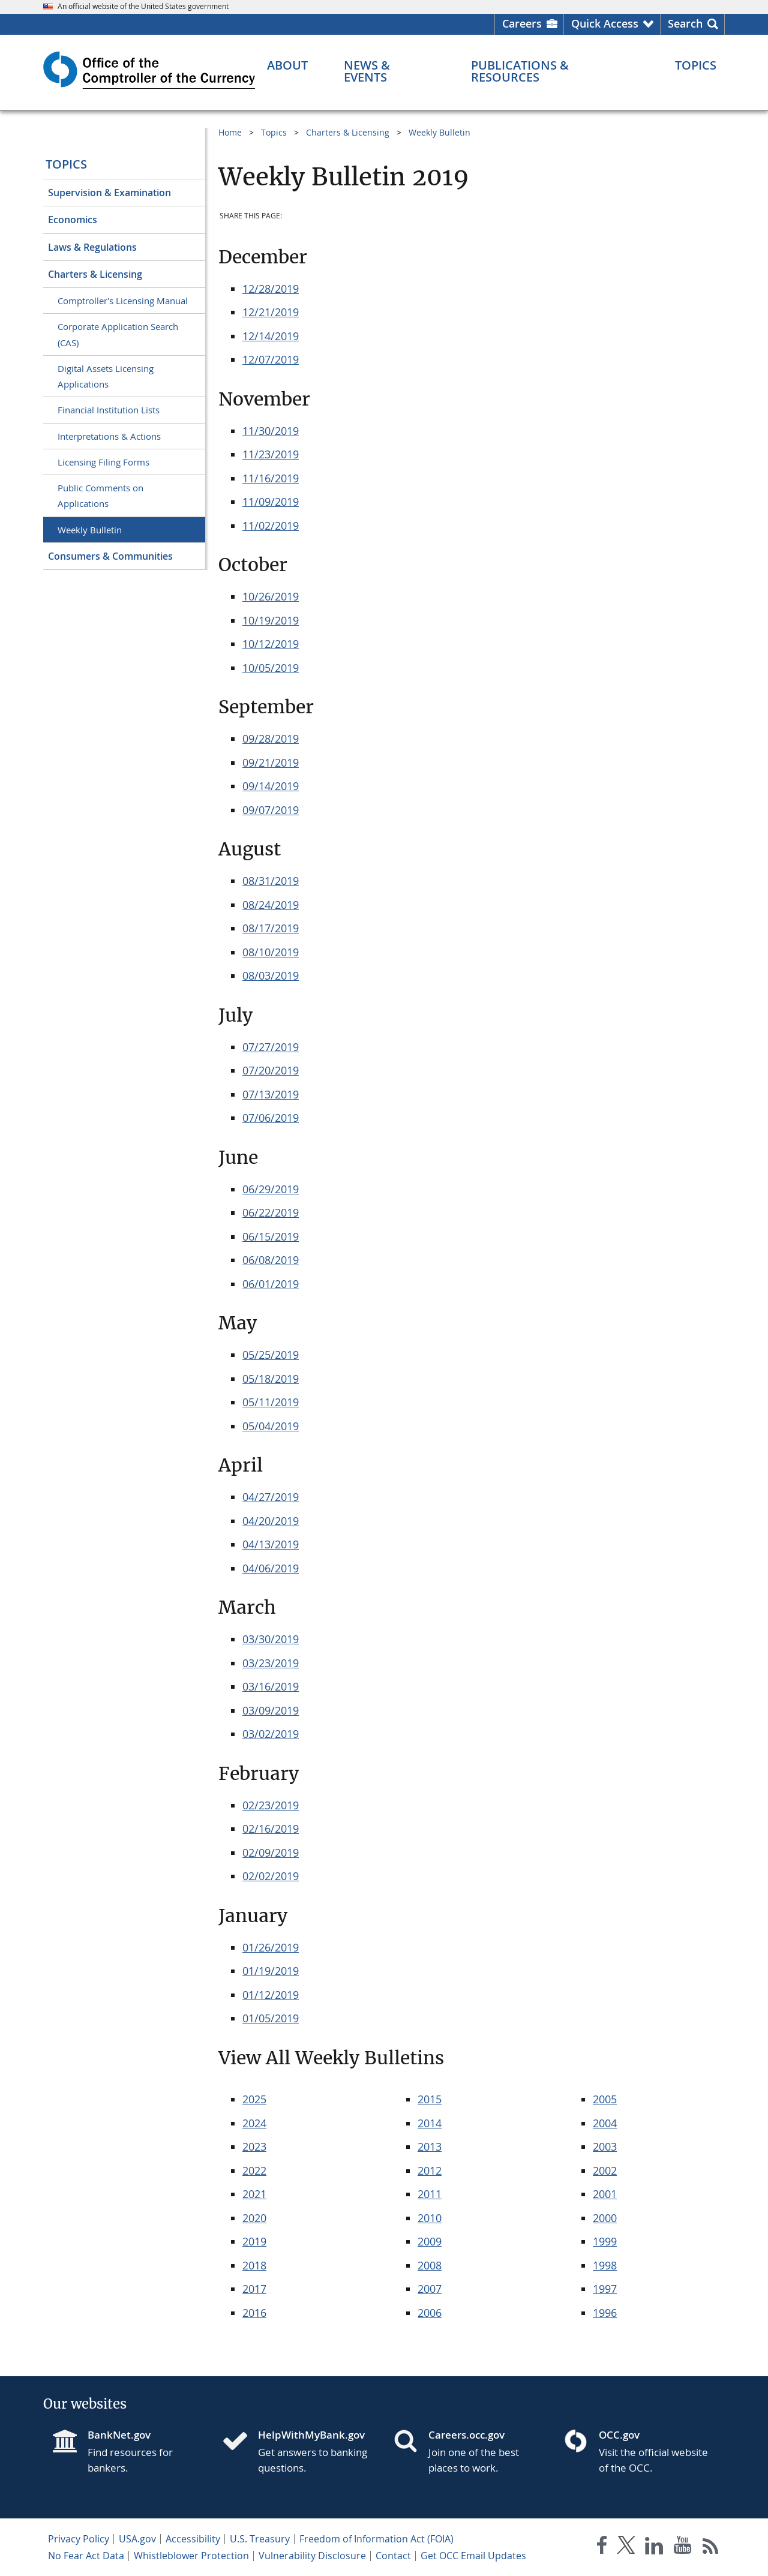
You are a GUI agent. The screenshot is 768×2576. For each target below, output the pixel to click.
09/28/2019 (270, 738)
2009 (430, 2241)
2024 (254, 2123)
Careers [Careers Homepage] (522, 23)
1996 (605, 2312)
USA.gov (137, 2538)
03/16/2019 (270, 1686)
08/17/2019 (270, 928)
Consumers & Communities (110, 556)
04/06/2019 (270, 1568)
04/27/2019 (270, 1497)
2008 (430, 2265)
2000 (605, 2218)
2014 (430, 2123)
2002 (605, 2170)
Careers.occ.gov (466, 2435)
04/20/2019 (270, 1521)
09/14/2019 (270, 786)
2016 (254, 2312)
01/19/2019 (270, 1970)
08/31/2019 (270, 880)
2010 (430, 2218)
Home (230, 132)
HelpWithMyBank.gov (311, 2435)
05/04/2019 (270, 1426)
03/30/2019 (270, 1639)
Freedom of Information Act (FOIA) (376, 2538)
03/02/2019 (270, 1734)
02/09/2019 (270, 1852)
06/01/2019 (270, 1284)
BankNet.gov (119, 2435)
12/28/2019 (270, 288)
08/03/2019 (270, 975)
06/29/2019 (270, 1189)
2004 (605, 2123)
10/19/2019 (270, 620)
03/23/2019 (270, 1663)
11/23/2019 (270, 454)
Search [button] (685, 23)
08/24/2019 (270, 904)
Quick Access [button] (604, 23)
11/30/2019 (270, 431)
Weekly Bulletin (90, 530)
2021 (254, 2194)
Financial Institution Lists (109, 410)
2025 (254, 2099)
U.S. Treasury (260, 2538)
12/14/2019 (270, 336)
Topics (66, 164)
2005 (605, 2099)
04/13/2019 (270, 1544)
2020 (254, 2218)
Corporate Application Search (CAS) (118, 334)
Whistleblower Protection (191, 2555)
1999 (605, 2241)
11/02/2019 (270, 525)
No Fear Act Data (86, 2555)
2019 (254, 2241)
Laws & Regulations (92, 247)
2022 (254, 2170)
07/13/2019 (270, 1094)
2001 (605, 2194)
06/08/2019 (270, 1260)
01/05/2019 (270, 2018)
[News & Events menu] (390, 71)
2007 (430, 2288)
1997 (605, 2288)
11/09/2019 (270, 501)
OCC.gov (619, 2435)
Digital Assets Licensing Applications (106, 376)
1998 (605, 2265)
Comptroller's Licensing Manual (123, 301)
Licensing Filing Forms (103, 462)
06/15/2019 (270, 1236)
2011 (430, 2194)
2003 (605, 2146)
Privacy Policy (78, 2538)
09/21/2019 (270, 762)
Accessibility (193, 2538)
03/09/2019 (270, 1710)
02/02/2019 (270, 1876)
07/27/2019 (270, 1047)
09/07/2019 (270, 810)
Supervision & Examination (109, 192)
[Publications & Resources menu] (555, 71)
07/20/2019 (270, 1070)
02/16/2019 (270, 1828)
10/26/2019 (270, 596)
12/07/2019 (270, 359)
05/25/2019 (270, 1354)
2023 (254, 2146)
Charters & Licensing (95, 274)
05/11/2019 (270, 1402)
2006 (430, 2312)
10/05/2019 (270, 667)
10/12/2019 (270, 644)
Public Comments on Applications (100, 495)
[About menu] (287, 65)
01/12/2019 (270, 1994)
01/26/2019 (270, 1947)
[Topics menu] (696, 65)
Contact (393, 2555)
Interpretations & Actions (109, 436)
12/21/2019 (270, 312)
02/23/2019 (270, 1805)
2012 (430, 2170)
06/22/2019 (270, 1212)
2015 (430, 2099)
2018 (254, 2265)
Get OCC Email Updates (473, 2555)
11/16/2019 (270, 478)
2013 (430, 2146)
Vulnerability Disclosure (312, 2555)
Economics (72, 219)
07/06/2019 (270, 1117)
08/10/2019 (270, 952)
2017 (254, 2288)
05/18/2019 (270, 1378)
